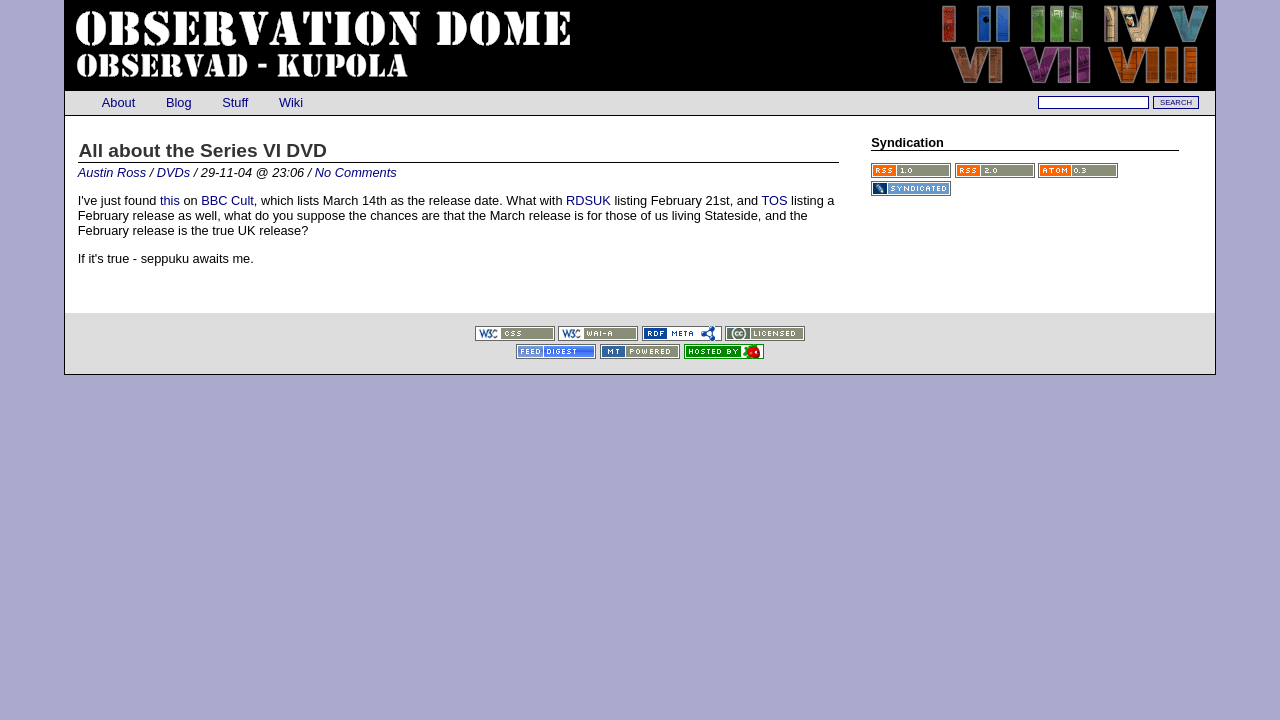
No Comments (356, 172)
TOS (774, 200)
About (119, 102)
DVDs (173, 172)
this (170, 200)
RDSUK (588, 200)
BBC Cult (227, 200)
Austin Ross (112, 172)
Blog (178, 102)
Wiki (290, 102)
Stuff (235, 102)
